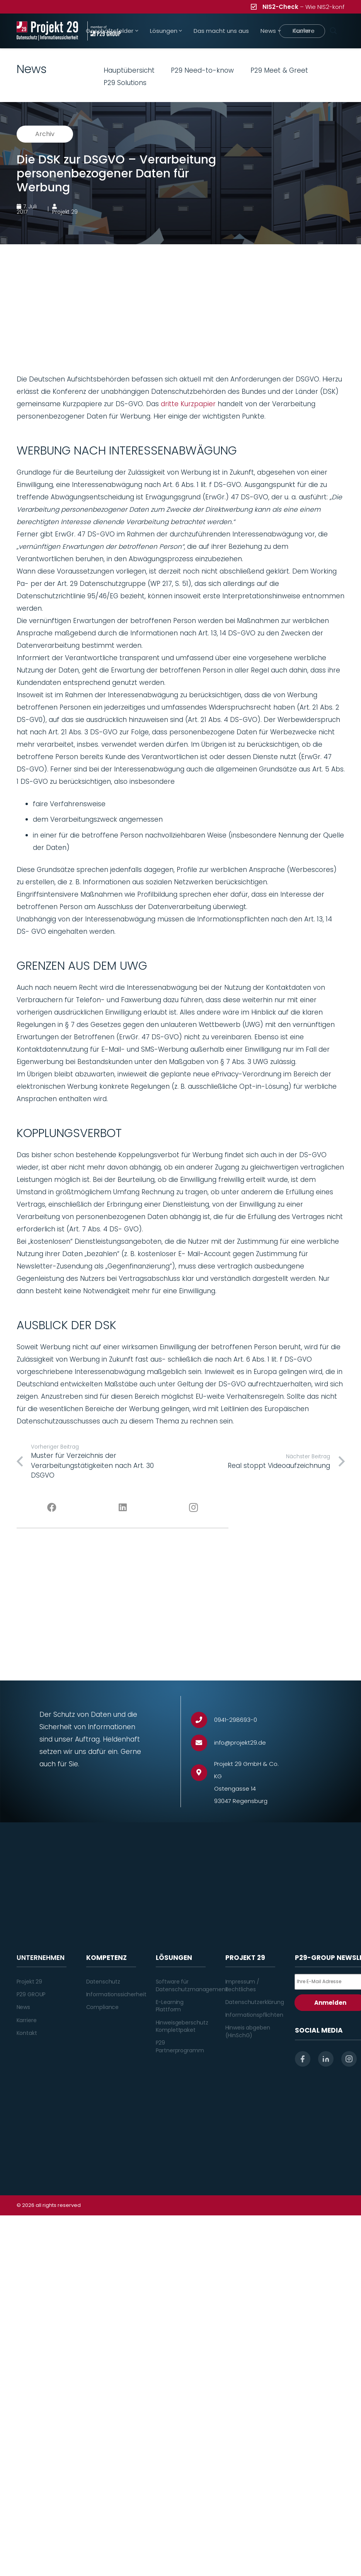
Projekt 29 (30, 1981)
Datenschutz (103, 1981)
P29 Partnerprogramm (180, 2046)
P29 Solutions (125, 82)
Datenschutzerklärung (254, 2002)
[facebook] (302, 2059)
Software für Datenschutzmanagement (192, 1985)
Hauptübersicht (129, 70)
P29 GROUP (31, 1994)
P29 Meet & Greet (279, 70)
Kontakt (27, 2033)
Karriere (27, 2020)
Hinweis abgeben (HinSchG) (247, 2031)
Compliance (102, 2007)
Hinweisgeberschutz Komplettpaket (182, 2026)
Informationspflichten (254, 2015)
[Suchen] (333, 31)
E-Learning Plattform (170, 2006)
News (23, 2007)
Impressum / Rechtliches (242, 1985)
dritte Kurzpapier (188, 404)
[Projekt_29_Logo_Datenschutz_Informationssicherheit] (47, 31)
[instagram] (349, 2059)
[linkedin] (326, 2059)
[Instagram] (193, 1507)
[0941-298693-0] (203, 1720)
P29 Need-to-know (202, 70)
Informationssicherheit (116, 1994)
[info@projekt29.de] (203, 1743)
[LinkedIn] (122, 1507)
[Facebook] (52, 1507)
